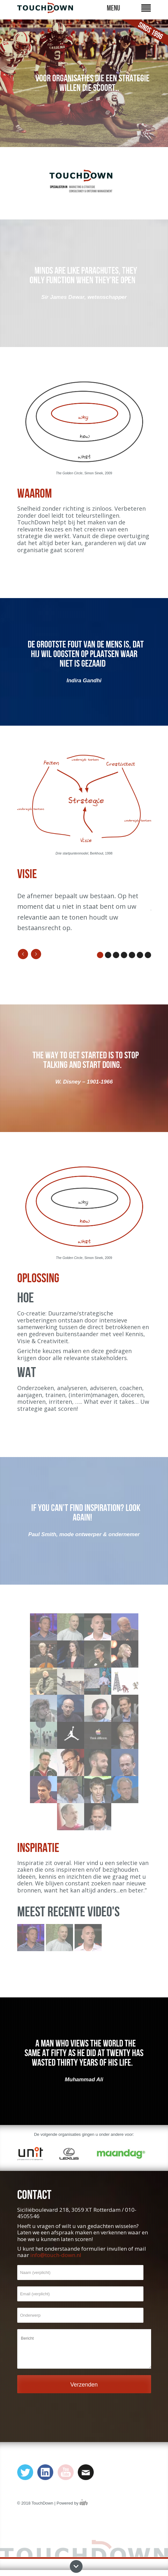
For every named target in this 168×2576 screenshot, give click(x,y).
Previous (23, 954)
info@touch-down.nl (55, 2255)
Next (36, 954)
